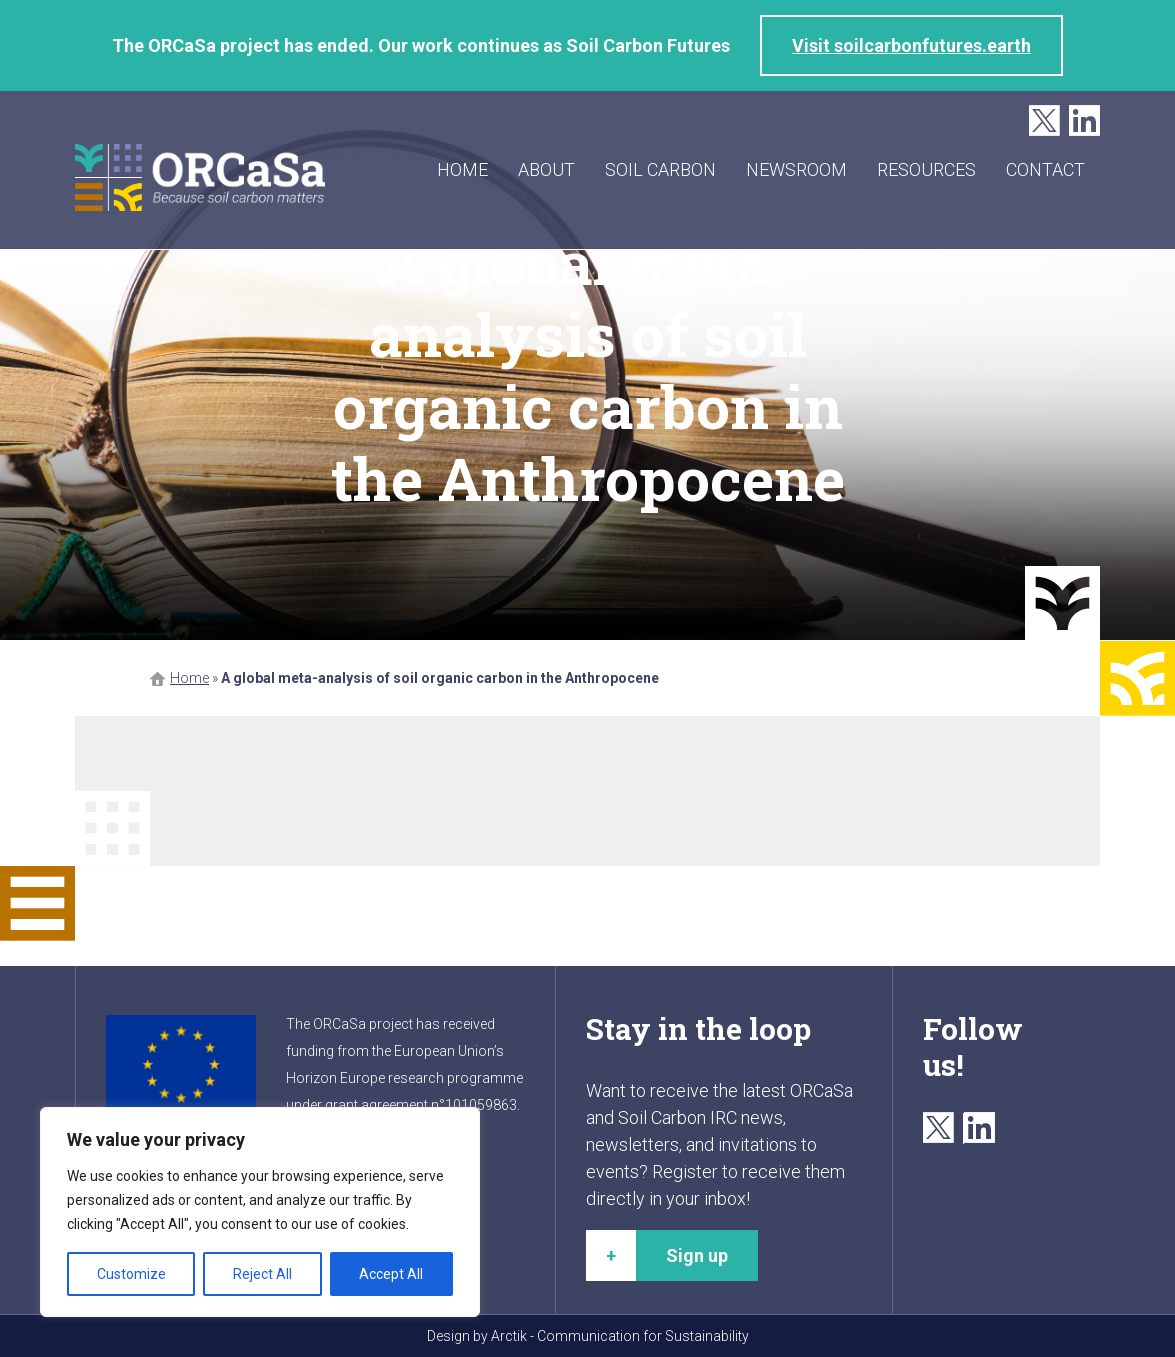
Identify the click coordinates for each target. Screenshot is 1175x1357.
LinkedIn (1084, 121)
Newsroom (796, 169)
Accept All (391, 1274)
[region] (260, 1212)
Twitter (1044, 121)
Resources (926, 169)
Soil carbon (660, 169)
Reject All (262, 1274)
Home (462, 169)
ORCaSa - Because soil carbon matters (200, 177)
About (546, 169)
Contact (1045, 169)
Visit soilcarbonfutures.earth (911, 45)
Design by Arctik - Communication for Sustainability (588, 1336)
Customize (131, 1274)
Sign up (697, 1255)
